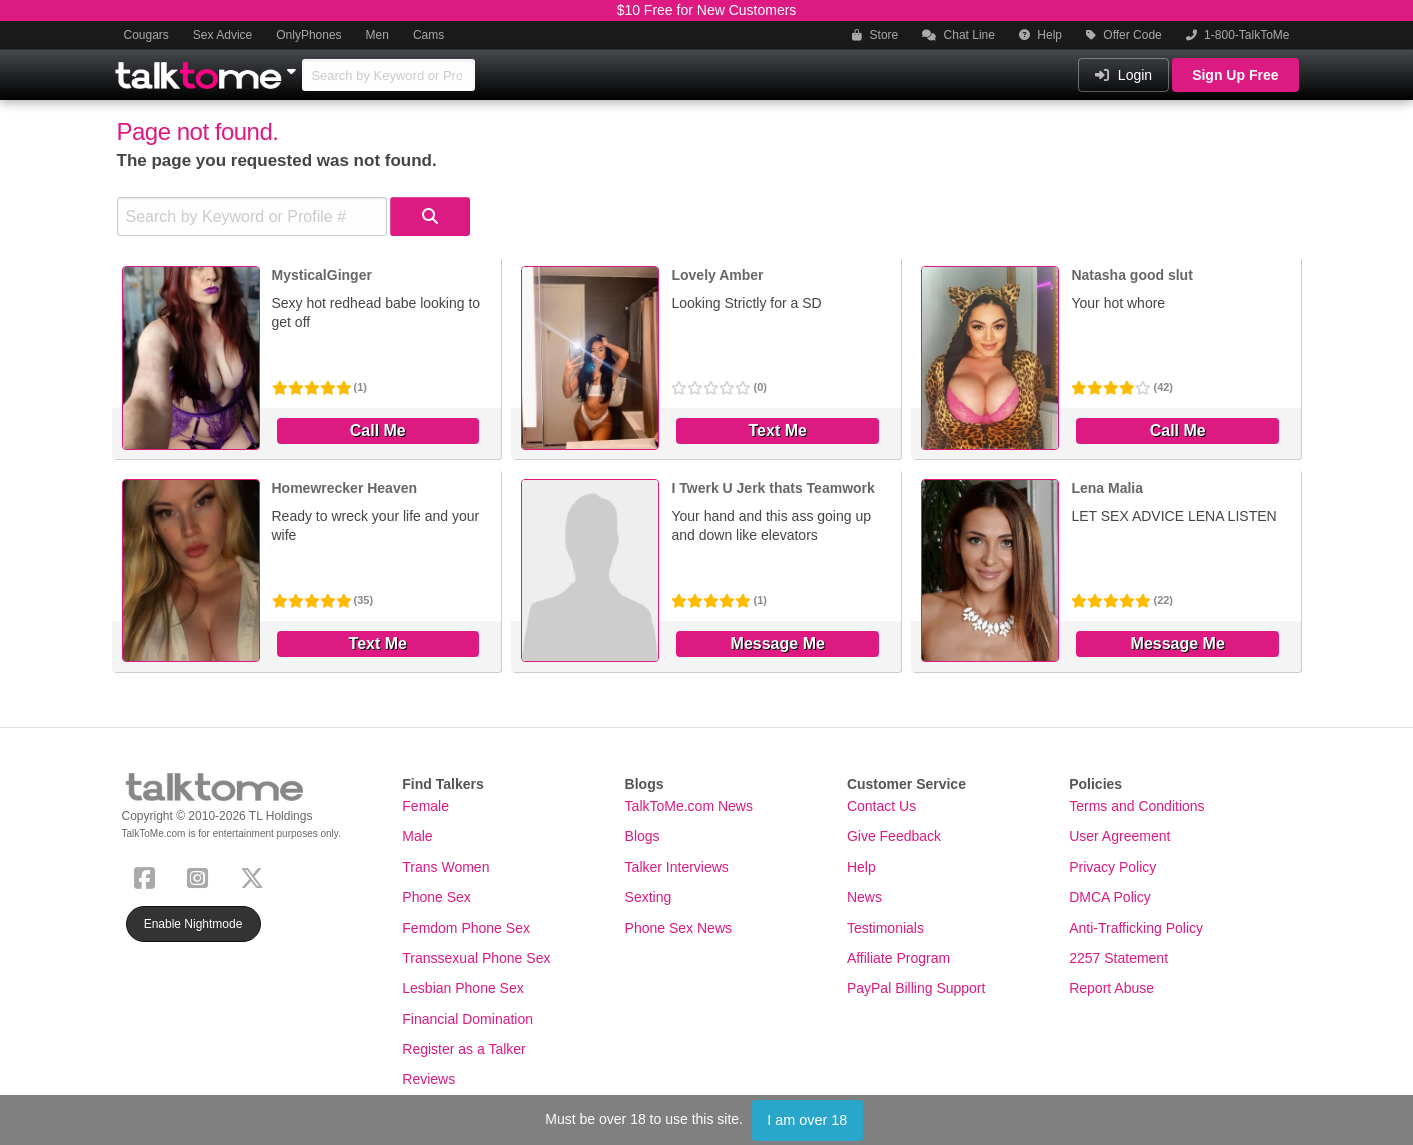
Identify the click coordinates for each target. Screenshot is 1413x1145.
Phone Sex (436, 897)
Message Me (778, 643)
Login (1123, 75)
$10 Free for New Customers (707, 10)
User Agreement (1119, 836)
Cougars (146, 35)
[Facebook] (148, 875)
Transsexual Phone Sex (476, 958)
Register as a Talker (463, 1049)
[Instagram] (201, 875)
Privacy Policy (1112, 867)
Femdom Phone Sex (466, 928)
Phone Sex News (678, 928)
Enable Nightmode (193, 924)
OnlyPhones (308, 35)
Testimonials (885, 928)
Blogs (642, 836)
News (864, 897)
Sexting (648, 897)
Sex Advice (222, 35)
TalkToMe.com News (689, 806)
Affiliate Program (898, 958)
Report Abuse (1111, 988)
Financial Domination (467, 1019)
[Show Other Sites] (294, 66)
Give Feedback (894, 836)
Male (417, 836)
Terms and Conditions (1136, 806)
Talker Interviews (677, 867)
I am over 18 (807, 1120)
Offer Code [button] (1124, 35)
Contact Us (881, 806)
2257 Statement (1118, 958)
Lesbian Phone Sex (462, 988)
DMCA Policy (1110, 897)
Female (425, 806)
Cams (428, 35)
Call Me (378, 430)
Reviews (428, 1079)
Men (377, 35)
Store (875, 35)
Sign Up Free (1235, 75)
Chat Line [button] (958, 35)
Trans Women (445, 867)
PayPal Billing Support (916, 988)
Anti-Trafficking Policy (1136, 928)
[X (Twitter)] (256, 875)
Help (1040, 35)
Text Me (778, 430)
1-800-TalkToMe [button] (1238, 35)
